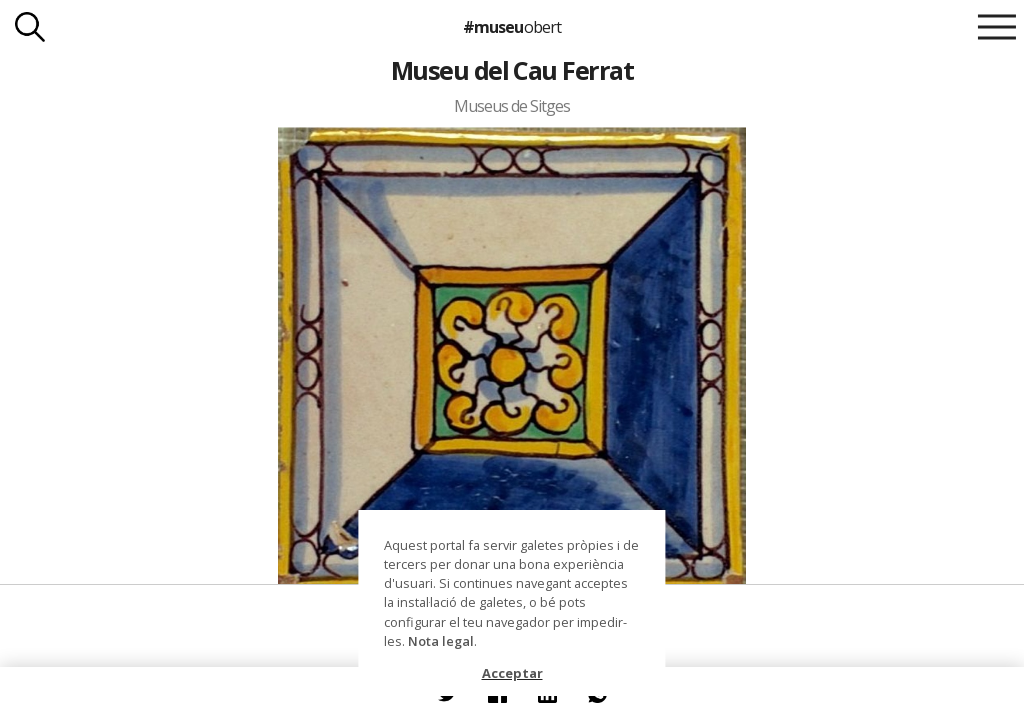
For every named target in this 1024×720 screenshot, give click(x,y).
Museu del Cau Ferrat (512, 70)
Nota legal (441, 641)
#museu (511, 27)
